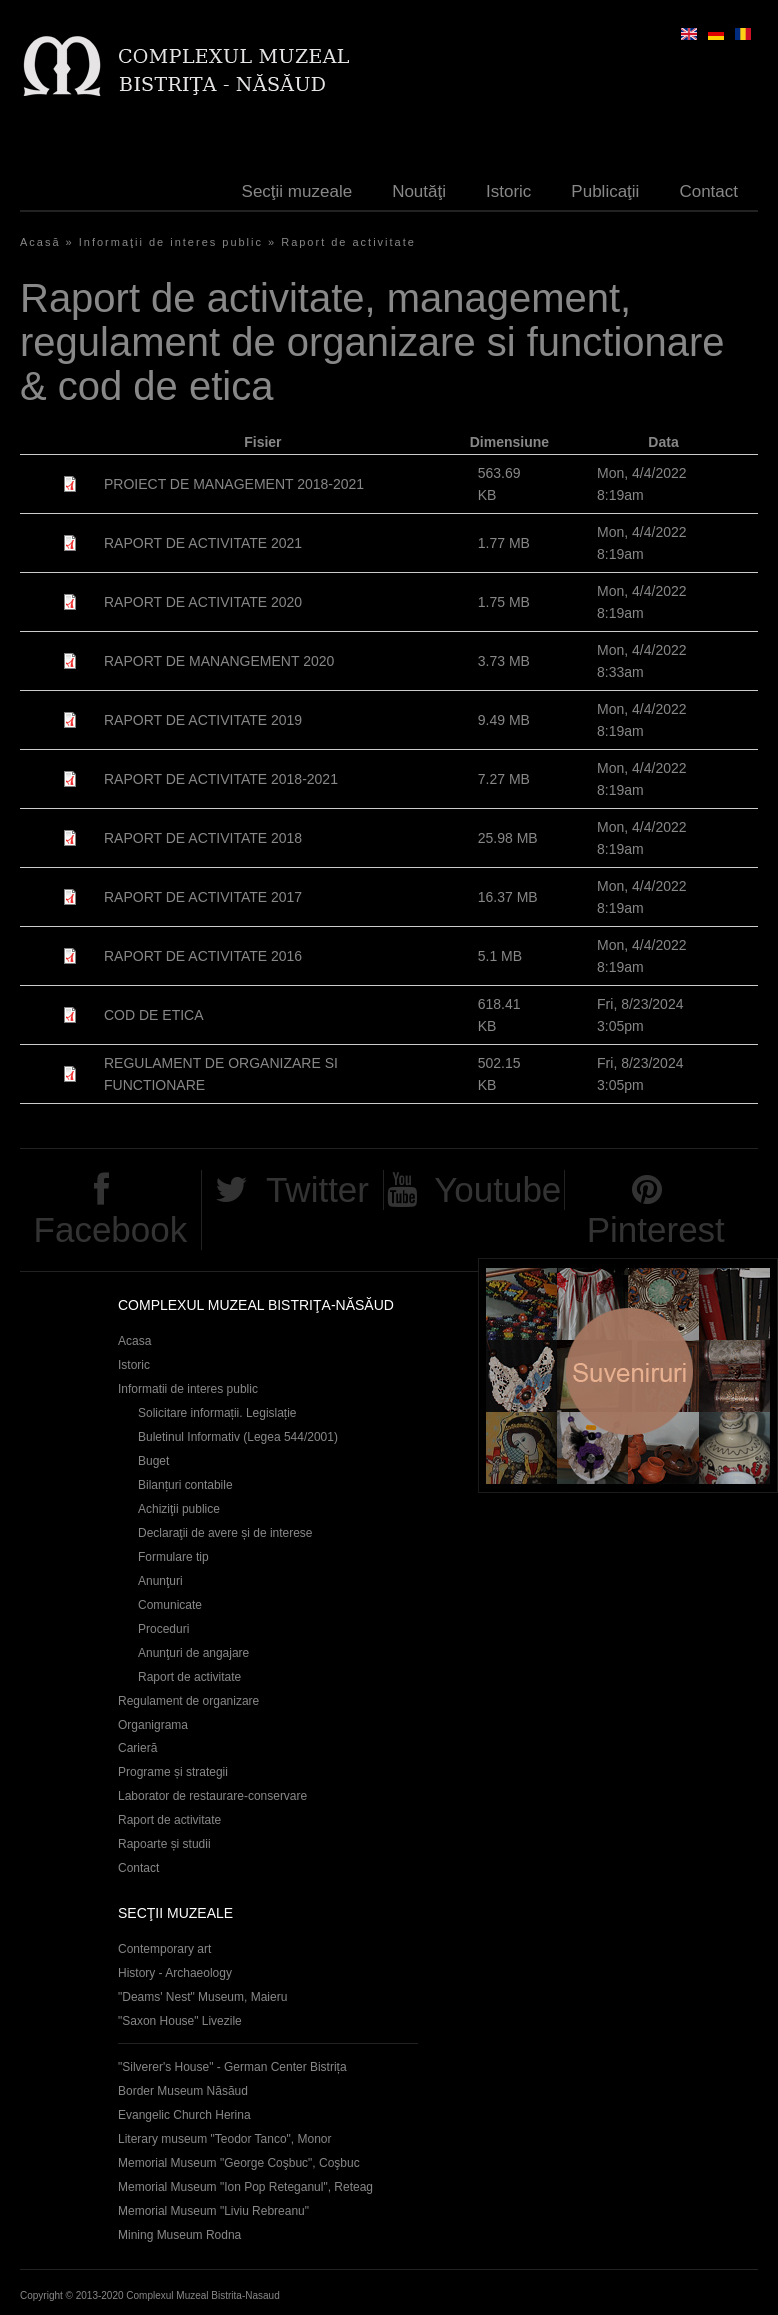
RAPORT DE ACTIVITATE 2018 (203, 838)
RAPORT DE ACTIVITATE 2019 (203, 720)
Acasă (40, 242)
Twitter (317, 1189)
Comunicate (170, 1605)
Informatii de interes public (188, 1389)
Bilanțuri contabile (185, 1485)
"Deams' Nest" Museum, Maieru (202, 1997)
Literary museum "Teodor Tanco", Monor (224, 2139)
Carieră (137, 1748)
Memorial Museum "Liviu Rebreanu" (213, 2211)
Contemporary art (164, 1949)
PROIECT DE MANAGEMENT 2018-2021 (234, 484)
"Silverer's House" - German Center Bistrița (232, 2067)
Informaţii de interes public (171, 242)
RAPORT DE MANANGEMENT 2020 (219, 661)
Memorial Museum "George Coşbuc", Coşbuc (239, 2163)
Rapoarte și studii (164, 1844)
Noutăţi (419, 191)
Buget (153, 1461)
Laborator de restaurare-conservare (212, 1796)
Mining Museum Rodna (179, 2235)
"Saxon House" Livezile (180, 2021)
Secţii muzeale (297, 191)
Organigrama (153, 1725)
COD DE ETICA (154, 1015)
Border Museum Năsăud (183, 2091)
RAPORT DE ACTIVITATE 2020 (203, 602)
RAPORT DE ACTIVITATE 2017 (203, 897)
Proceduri (163, 1629)
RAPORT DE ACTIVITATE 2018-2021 (221, 779)
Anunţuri (160, 1581)
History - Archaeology (175, 1973)
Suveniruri (628, 1375)
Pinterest (656, 1229)
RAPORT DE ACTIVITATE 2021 (203, 543)
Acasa (134, 1341)
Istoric (508, 191)
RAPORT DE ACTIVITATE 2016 (203, 956)
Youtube (497, 1189)
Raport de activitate (348, 242)
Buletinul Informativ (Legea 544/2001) (238, 1437)
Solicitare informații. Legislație (217, 1413)
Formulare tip (173, 1557)
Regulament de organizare (188, 1701)
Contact (708, 191)
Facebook (111, 1229)
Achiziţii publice (179, 1509)
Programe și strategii (173, 1772)
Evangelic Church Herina (184, 2115)
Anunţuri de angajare (193, 1653)
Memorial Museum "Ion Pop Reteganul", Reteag (245, 2187)
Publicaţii (605, 191)
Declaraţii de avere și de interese (225, 1533)
